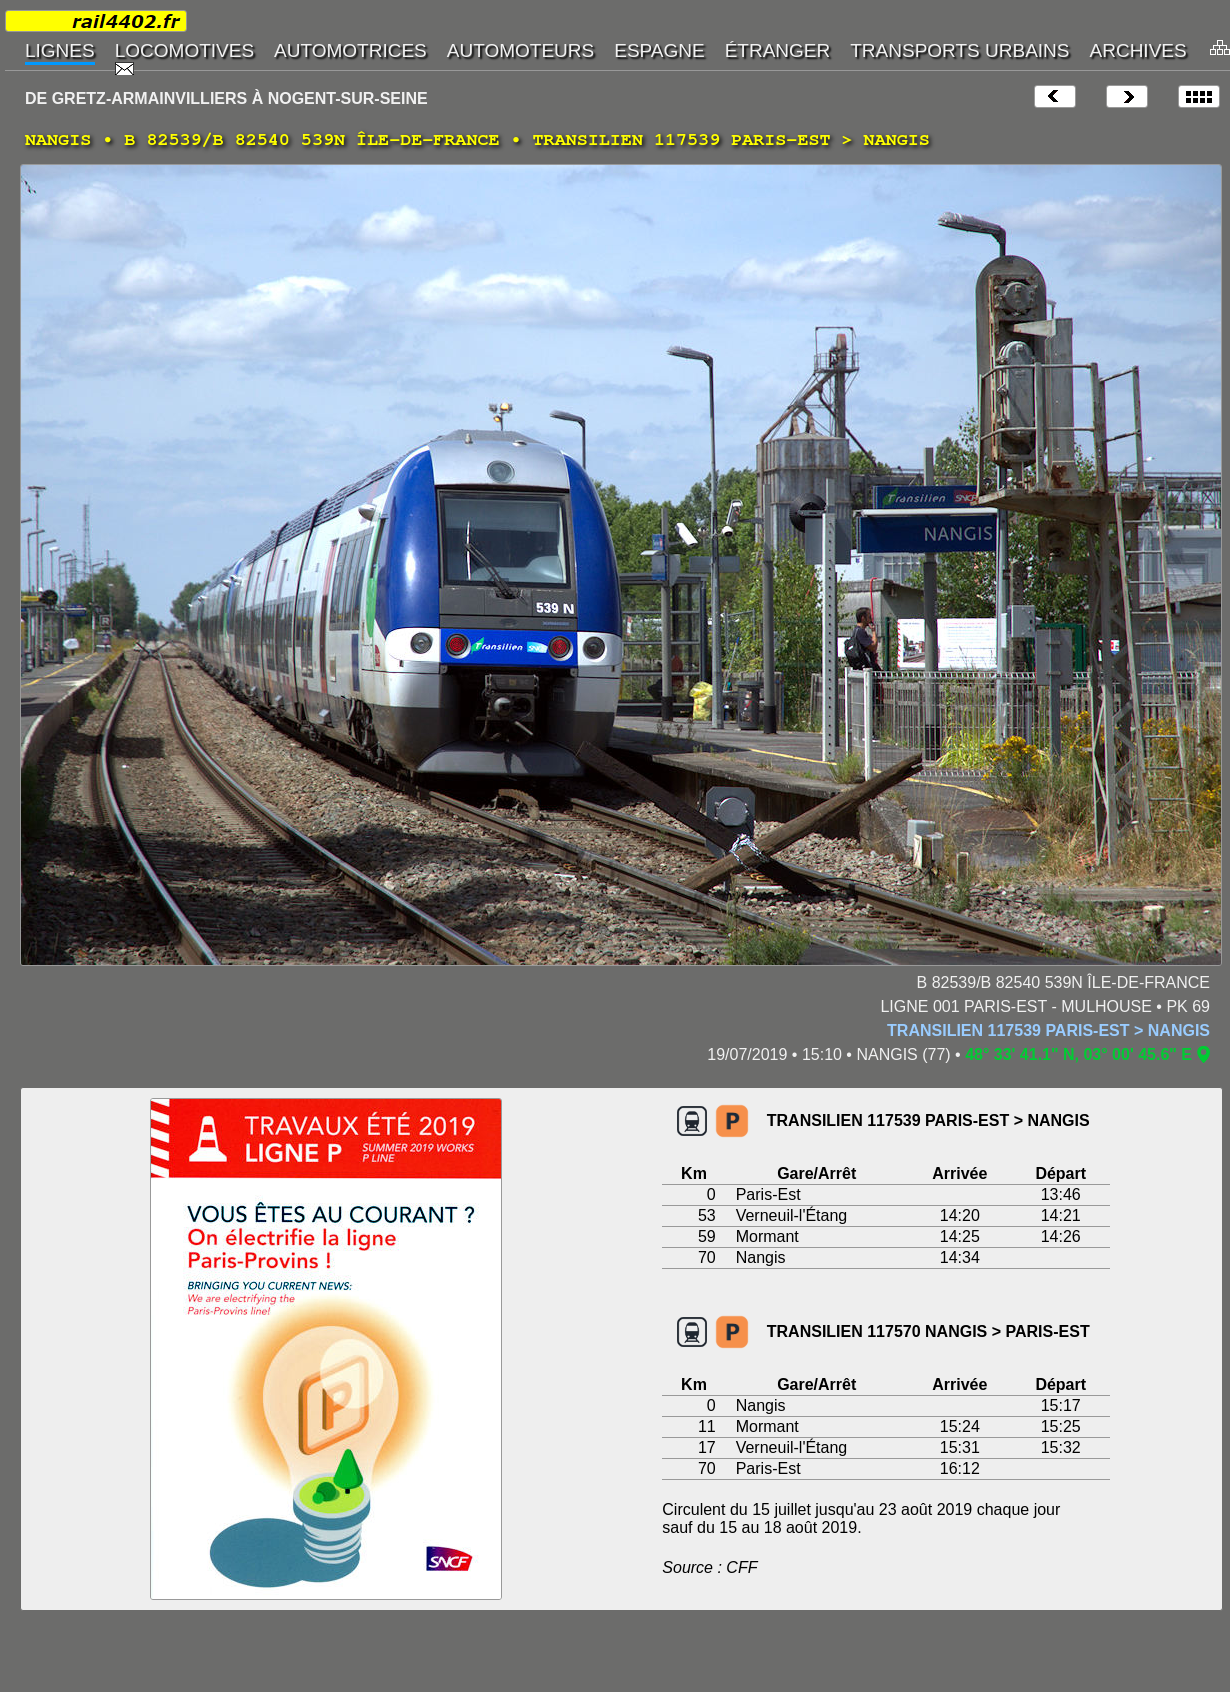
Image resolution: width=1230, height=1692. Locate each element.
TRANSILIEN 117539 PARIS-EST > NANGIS (1048, 1030)
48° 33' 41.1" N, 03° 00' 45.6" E (1078, 1054)
